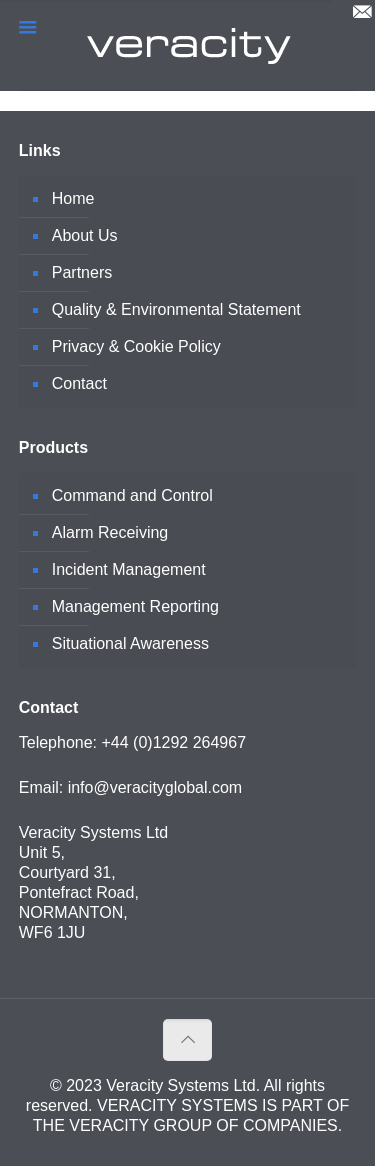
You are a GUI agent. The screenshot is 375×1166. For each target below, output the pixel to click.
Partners (82, 272)
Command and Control (132, 495)
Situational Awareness (130, 643)
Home (73, 198)
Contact (79, 383)
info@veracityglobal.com (155, 787)
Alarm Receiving (110, 532)
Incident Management (129, 569)
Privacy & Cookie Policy (136, 346)
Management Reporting (135, 606)
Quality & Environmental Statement (176, 309)
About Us (85, 235)
